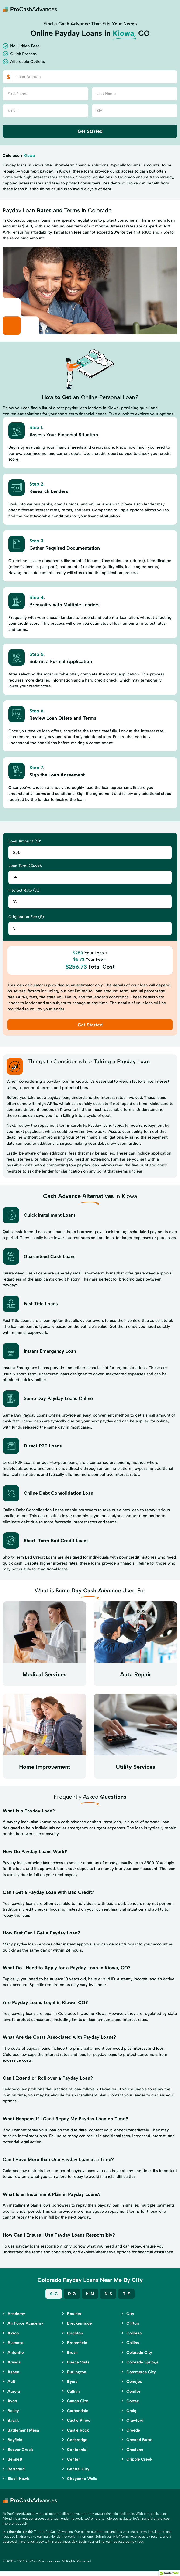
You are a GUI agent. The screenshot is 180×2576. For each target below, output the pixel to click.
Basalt (13, 2420)
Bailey (13, 2410)
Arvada (14, 2362)
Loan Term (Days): (25, 865)
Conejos (134, 2381)
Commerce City (141, 2372)
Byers (72, 2381)
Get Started (90, 131)
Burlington (76, 2372)
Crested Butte (139, 2439)
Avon (12, 2401)
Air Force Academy (25, 2323)
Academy (16, 2313)
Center (73, 2459)
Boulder (74, 2313)
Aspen (13, 2372)
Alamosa (15, 2342)
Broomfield (77, 2342)
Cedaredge (77, 2439)
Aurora (13, 2391)
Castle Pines (78, 2420)
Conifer (133, 2391)
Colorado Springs (142, 2362)
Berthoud (16, 2469)
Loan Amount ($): (24, 841)
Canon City (77, 2401)
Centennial (77, 2449)
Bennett (14, 2459)
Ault (11, 2381)
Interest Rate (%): (24, 890)
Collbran (134, 2333)
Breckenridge (79, 2323)
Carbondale (77, 2410)
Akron (13, 2333)
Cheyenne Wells (82, 2478)
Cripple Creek (139, 2459)
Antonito (15, 2352)
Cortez (132, 2401)
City (130, 2313)
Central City (78, 2469)
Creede (133, 2430)
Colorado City (139, 2352)
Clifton (132, 2323)
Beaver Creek (20, 2449)
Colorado (11, 155)
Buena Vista (78, 2362)
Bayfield (14, 2439)
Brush (72, 2352)
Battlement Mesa (23, 2430)
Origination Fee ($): (26, 916)
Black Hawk (18, 2478)
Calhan (73, 2391)
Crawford (134, 2420)
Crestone (134, 2449)
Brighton (75, 2333)
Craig (131, 2410)
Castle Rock (78, 2430)
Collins (132, 2342)
